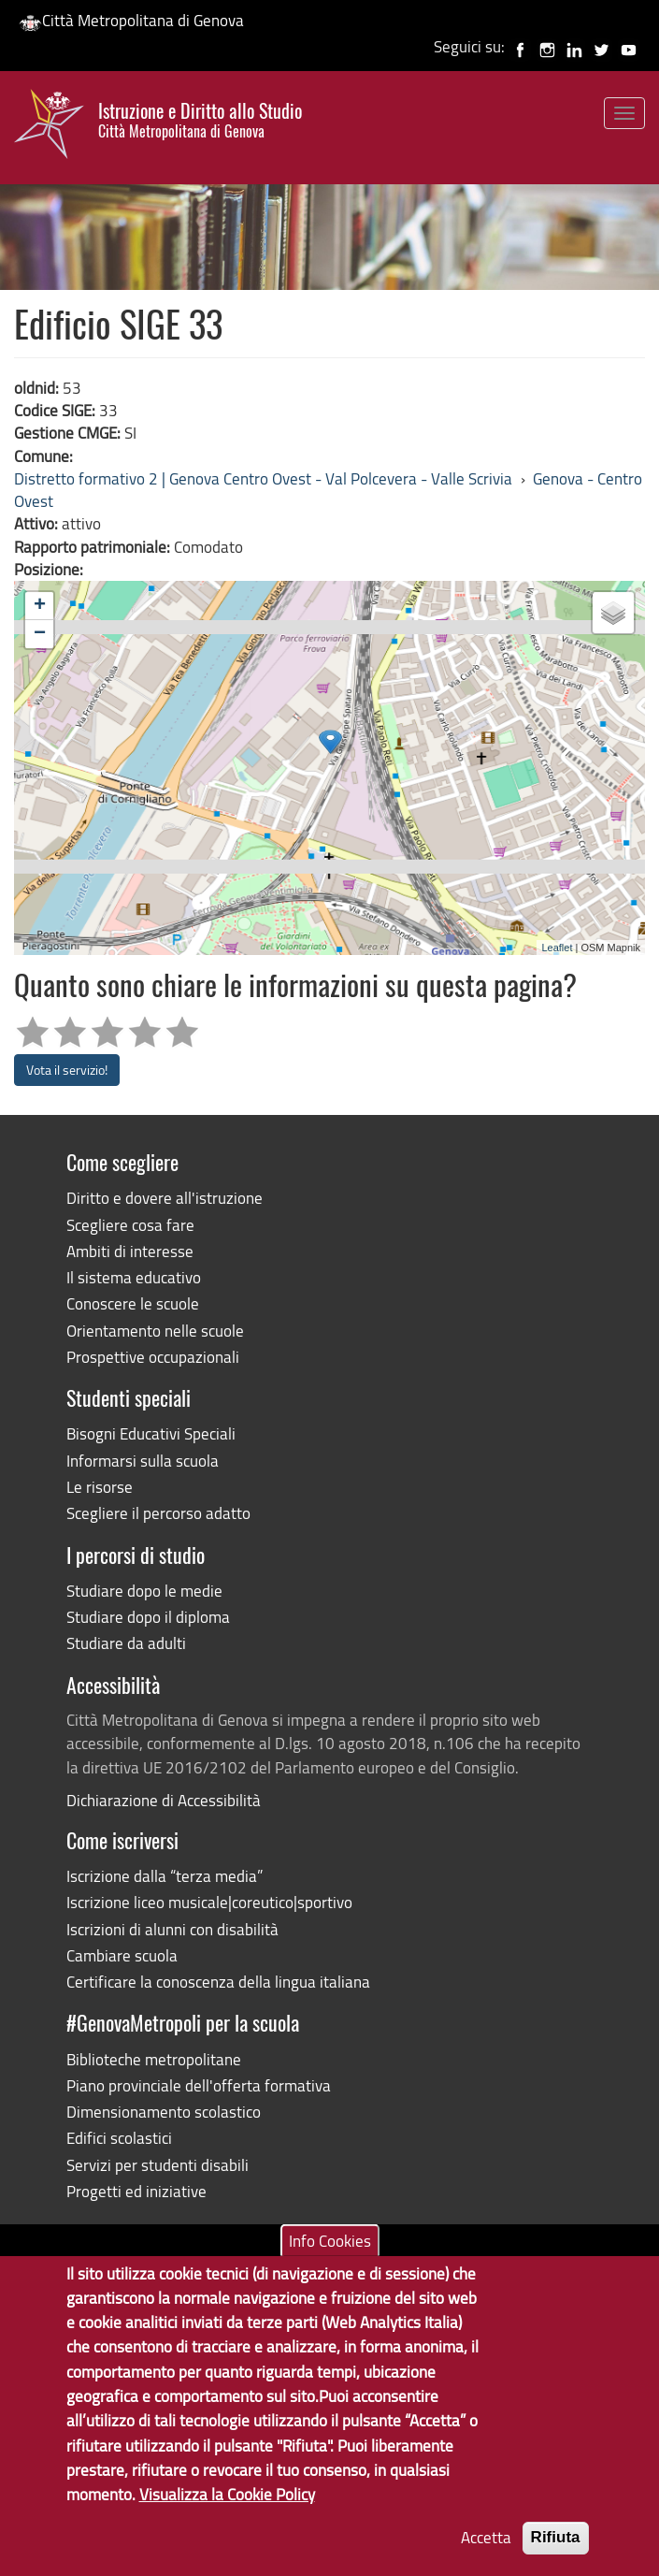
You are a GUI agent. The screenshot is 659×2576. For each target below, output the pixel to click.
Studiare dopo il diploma (148, 1617)
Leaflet (556, 947)
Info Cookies (330, 2239)
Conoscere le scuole (132, 1303)
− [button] (40, 634)
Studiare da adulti (126, 1643)
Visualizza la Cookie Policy (227, 2494)
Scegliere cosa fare (130, 1225)
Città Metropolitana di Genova (131, 20)
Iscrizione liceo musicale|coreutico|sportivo (209, 1902)
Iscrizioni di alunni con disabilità (172, 1929)
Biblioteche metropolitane (153, 2059)
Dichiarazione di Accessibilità (163, 1800)
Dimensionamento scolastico (163, 2111)
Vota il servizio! (66, 1069)
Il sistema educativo (133, 1277)
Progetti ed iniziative (136, 2191)
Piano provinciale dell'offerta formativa (198, 2085)
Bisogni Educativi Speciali (151, 1433)
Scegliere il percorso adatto (158, 1513)
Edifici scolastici (119, 2138)
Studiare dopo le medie (144, 1590)
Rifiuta (555, 2537)
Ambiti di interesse (129, 1251)
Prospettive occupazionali (152, 1357)
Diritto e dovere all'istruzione (164, 1197)
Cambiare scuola (122, 1955)
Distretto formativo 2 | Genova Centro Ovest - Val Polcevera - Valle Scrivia (263, 478)
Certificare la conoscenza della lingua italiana (218, 1981)
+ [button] (40, 606)
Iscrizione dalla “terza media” (164, 1876)
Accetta (486, 2537)
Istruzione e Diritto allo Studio (200, 120)
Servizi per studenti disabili (157, 2165)
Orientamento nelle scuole (155, 1330)
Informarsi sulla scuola (142, 1460)
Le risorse (99, 1487)
